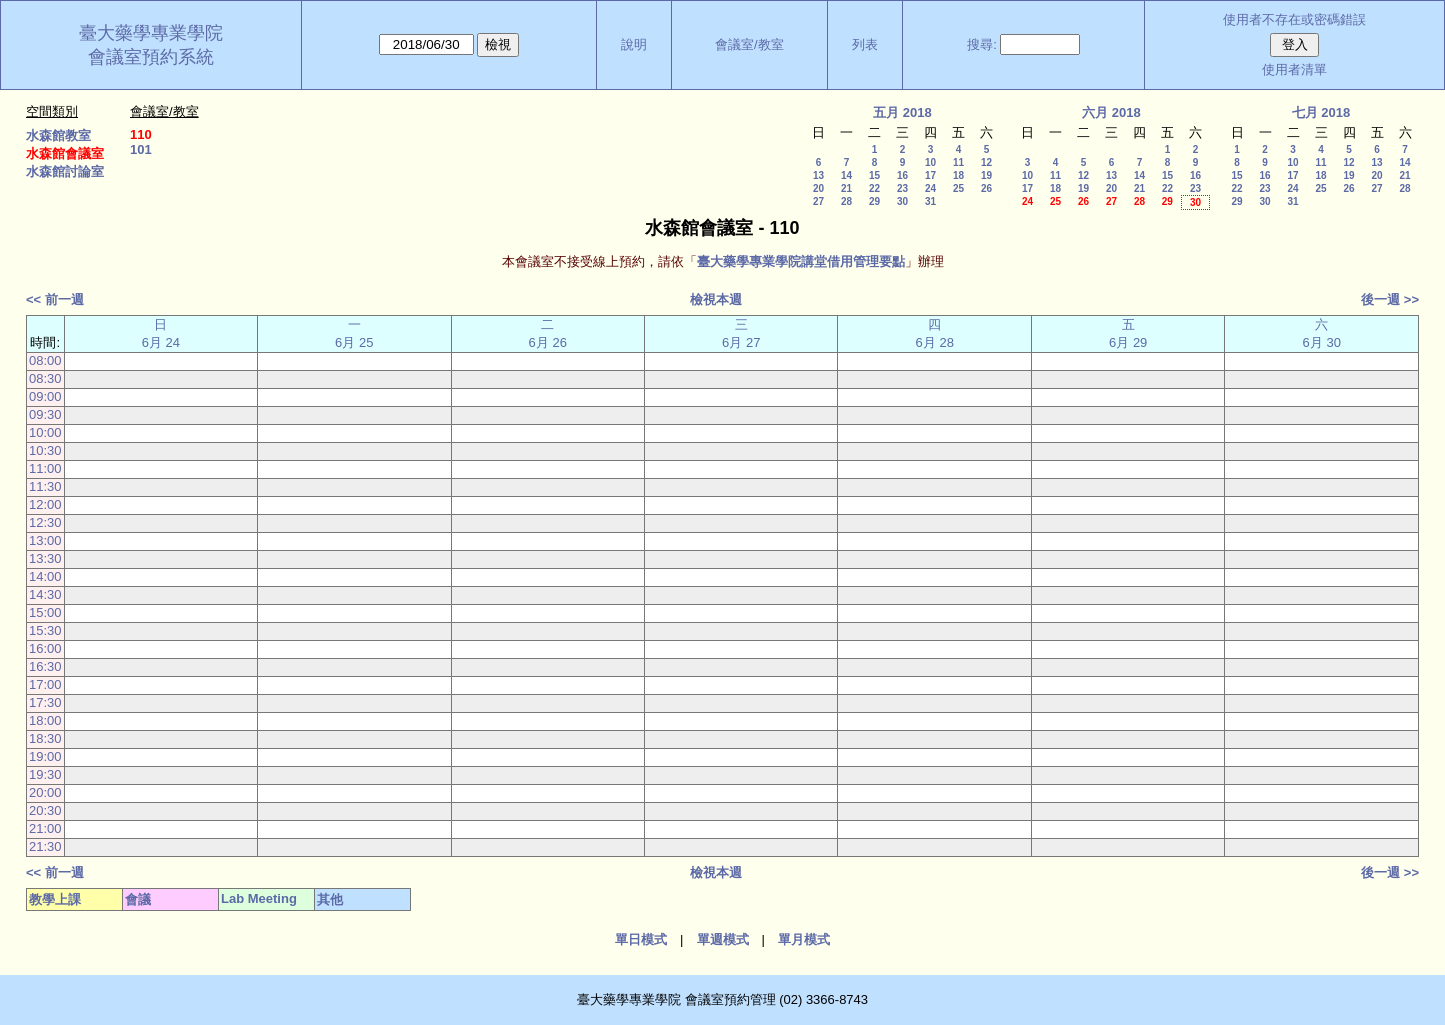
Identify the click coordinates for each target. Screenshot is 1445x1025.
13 (818, 175)
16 (902, 175)
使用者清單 (1294, 69)
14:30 (45, 594)
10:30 (45, 450)
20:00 (45, 792)
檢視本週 (716, 299)
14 (846, 175)
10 (930, 162)
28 (846, 201)
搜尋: (982, 44)
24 (930, 188)
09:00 (45, 396)
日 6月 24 (161, 333)
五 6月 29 (1128, 333)
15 (874, 175)
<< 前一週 (55, 299)
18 (958, 175)
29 (874, 201)
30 (902, 201)
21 (846, 188)
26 (986, 188)
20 (818, 188)
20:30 (45, 810)
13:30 (45, 558)
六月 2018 (1111, 112)
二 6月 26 (548, 333)
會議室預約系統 (151, 57)
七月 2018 (1321, 112)
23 (902, 188)
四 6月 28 (935, 333)
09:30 (45, 414)
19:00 (45, 756)
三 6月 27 (741, 333)
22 (874, 188)
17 (930, 175)
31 (930, 201)
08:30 (45, 378)
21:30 (45, 846)
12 (986, 162)
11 (958, 162)
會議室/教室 (749, 44)
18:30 (45, 738)
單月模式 (804, 939)
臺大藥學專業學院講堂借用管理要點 (801, 261)
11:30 (45, 486)
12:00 (45, 504)
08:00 (45, 360)
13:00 (45, 540)
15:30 (45, 630)
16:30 (45, 666)
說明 (634, 44)
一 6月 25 (354, 333)
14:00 (45, 576)
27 (818, 201)
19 (986, 175)
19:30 (45, 774)
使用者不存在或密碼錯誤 (1294, 19)
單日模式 (641, 939)
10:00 (45, 432)
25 (958, 188)
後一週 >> (1390, 299)
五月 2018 (902, 112)
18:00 (45, 720)
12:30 (45, 522)
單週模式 (723, 939)
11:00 (45, 468)
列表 (865, 44)
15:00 (45, 612)
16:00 (45, 648)
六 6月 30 (1322, 333)
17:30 (45, 702)
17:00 (45, 684)
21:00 (45, 828)
